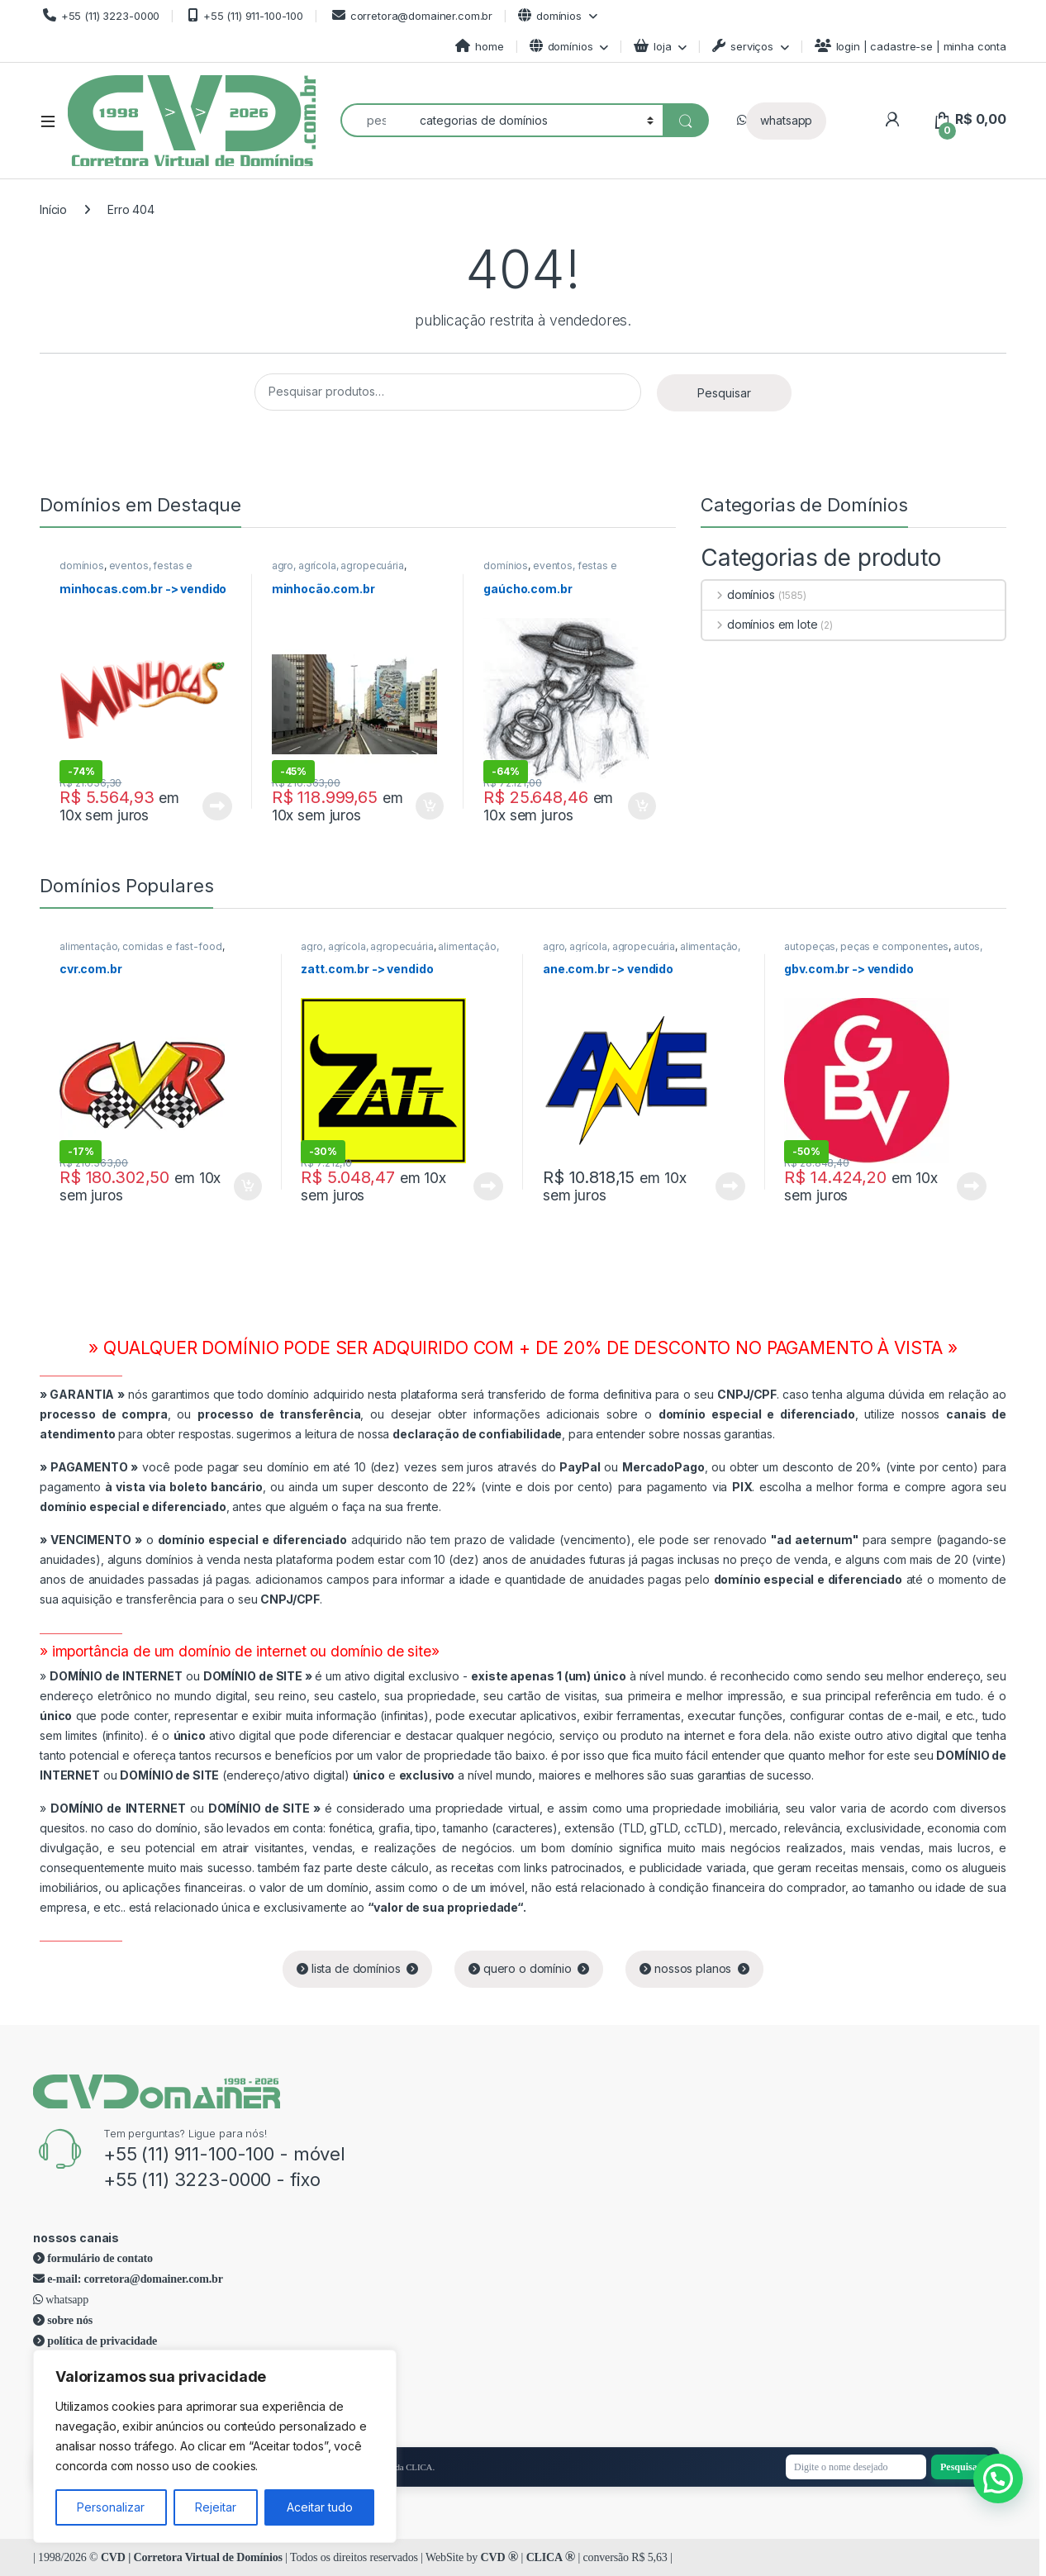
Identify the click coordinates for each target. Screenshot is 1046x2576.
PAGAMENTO (89, 1467)
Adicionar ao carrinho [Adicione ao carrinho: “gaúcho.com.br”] (642, 806)
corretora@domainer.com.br (410, 15)
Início (53, 209)
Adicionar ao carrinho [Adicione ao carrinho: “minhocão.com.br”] (430, 806)
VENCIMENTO (90, 1540)
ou (182, 1676)
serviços (742, 46)
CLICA (550, 2557)
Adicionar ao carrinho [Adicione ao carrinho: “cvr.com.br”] (248, 1186)
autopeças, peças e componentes (866, 946)
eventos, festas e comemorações (126, 570)
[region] (215, 2446)
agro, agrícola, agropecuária (338, 565)
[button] (998, 2478)
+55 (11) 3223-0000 (99, 15)
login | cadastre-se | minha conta (910, 46)
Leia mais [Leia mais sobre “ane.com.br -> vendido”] (730, 1186)
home (479, 46)
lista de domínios (357, 1968)
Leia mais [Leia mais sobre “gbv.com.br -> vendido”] (972, 1186)
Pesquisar (724, 393)
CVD (500, 2557)
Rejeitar (215, 2507)
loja (652, 46)
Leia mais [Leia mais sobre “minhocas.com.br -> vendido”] (217, 806)
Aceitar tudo (320, 2507)
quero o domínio (528, 1968)
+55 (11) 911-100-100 (244, 15)
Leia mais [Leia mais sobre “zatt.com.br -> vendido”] (488, 1186)
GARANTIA (82, 1394)
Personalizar (111, 2507)
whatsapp (786, 120)
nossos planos (694, 1968)
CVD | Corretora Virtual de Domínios (192, 2557)
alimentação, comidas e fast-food (140, 946)
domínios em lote (760, 624)
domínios (550, 15)
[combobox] (375, 120)
